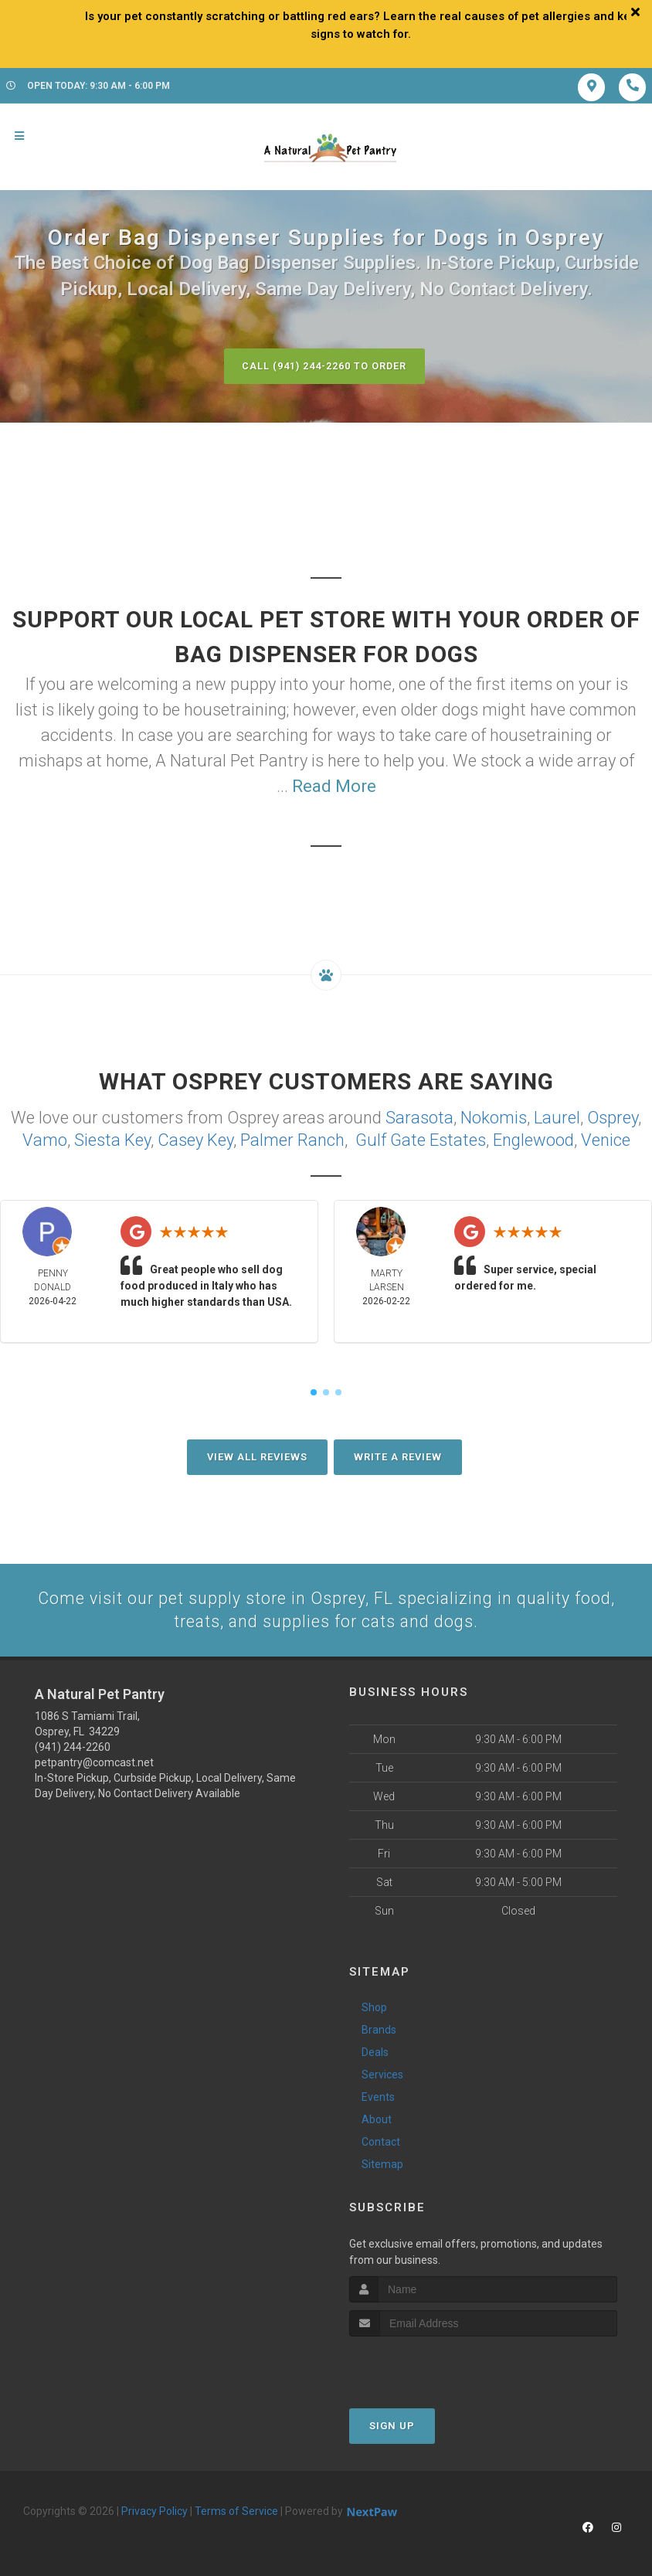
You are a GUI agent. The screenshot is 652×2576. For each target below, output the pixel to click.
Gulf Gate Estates (420, 1139)
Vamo (44, 1139)
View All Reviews (257, 1455)
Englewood (533, 1139)
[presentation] (431, 2365)
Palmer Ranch (292, 1139)
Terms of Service (236, 2511)
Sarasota (419, 1117)
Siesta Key (112, 1139)
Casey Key (195, 1139)
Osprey (612, 1117)
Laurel (557, 1117)
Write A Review (398, 1455)
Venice (605, 1139)
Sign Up (392, 2426)
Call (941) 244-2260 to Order (324, 366)
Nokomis (493, 1117)
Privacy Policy (154, 2511)
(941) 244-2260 (72, 1747)
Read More (334, 786)
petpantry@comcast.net (94, 1762)
